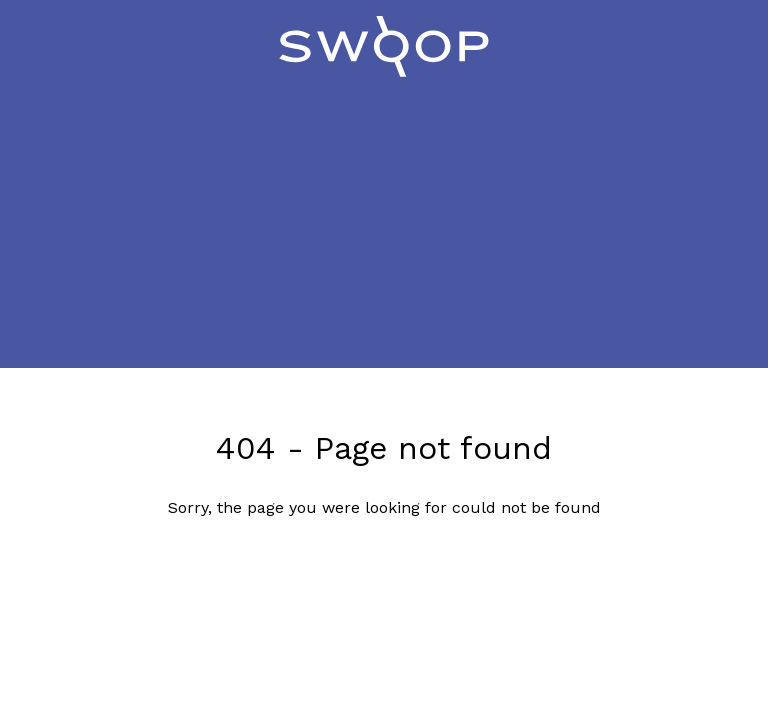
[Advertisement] (384, 228)
